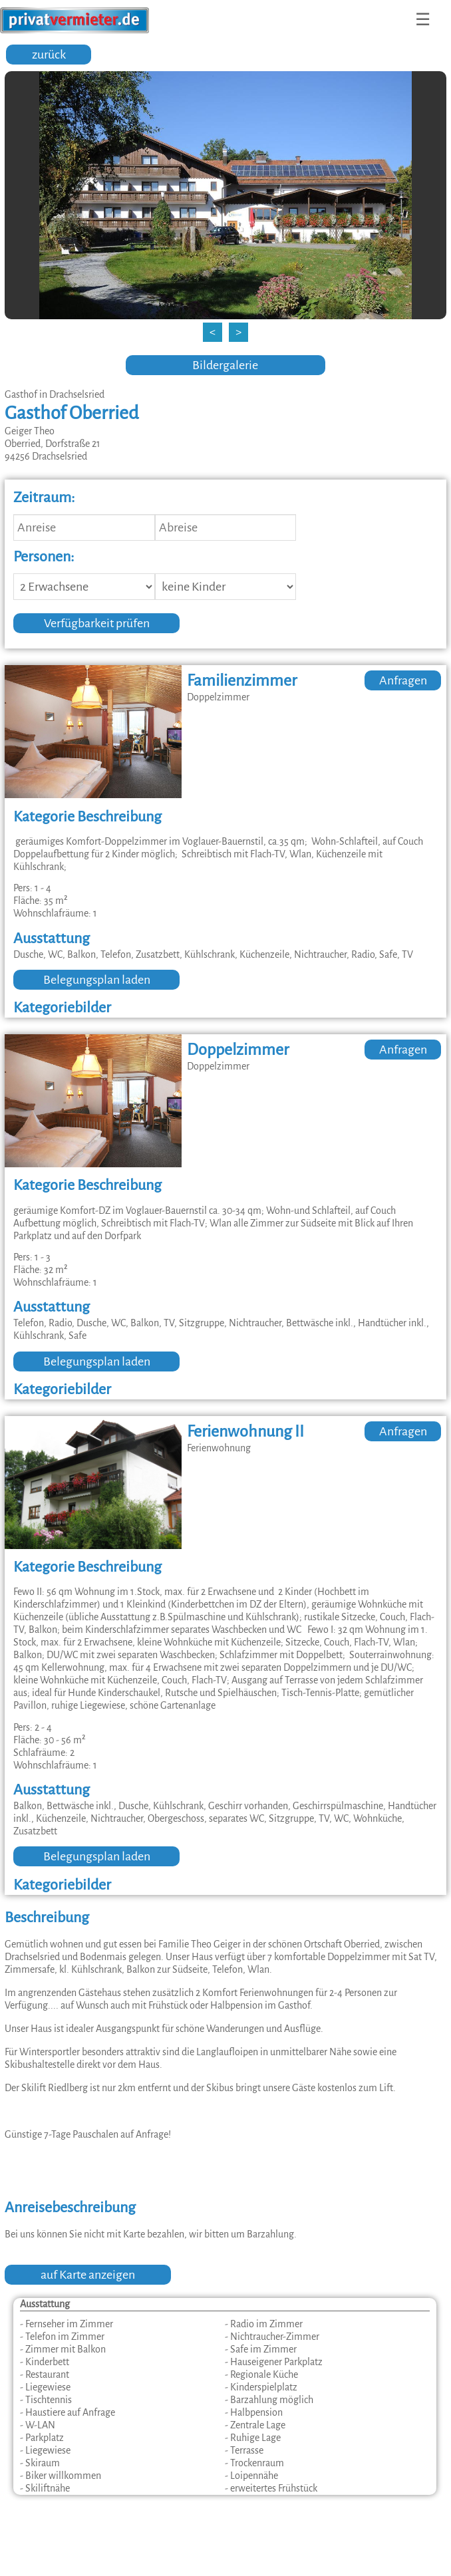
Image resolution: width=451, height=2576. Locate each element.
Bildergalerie (225, 365)
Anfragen (403, 680)
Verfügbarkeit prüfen (97, 623)
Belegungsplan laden (96, 979)
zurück (49, 54)
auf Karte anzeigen (88, 2274)
